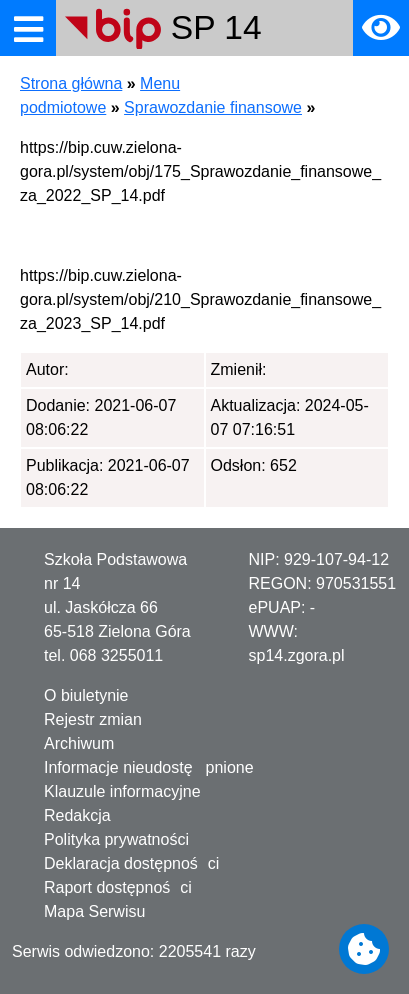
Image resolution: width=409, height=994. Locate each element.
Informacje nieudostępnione (149, 767)
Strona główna (71, 83)
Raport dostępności (118, 887)
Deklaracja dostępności (131, 863)
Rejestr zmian (93, 719)
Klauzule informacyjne (122, 791)
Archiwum (79, 743)
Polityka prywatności (116, 839)
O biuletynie (86, 695)
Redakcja (77, 815)
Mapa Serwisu (94, 911)
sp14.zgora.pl (297, 655)
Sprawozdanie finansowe (213, 107)
